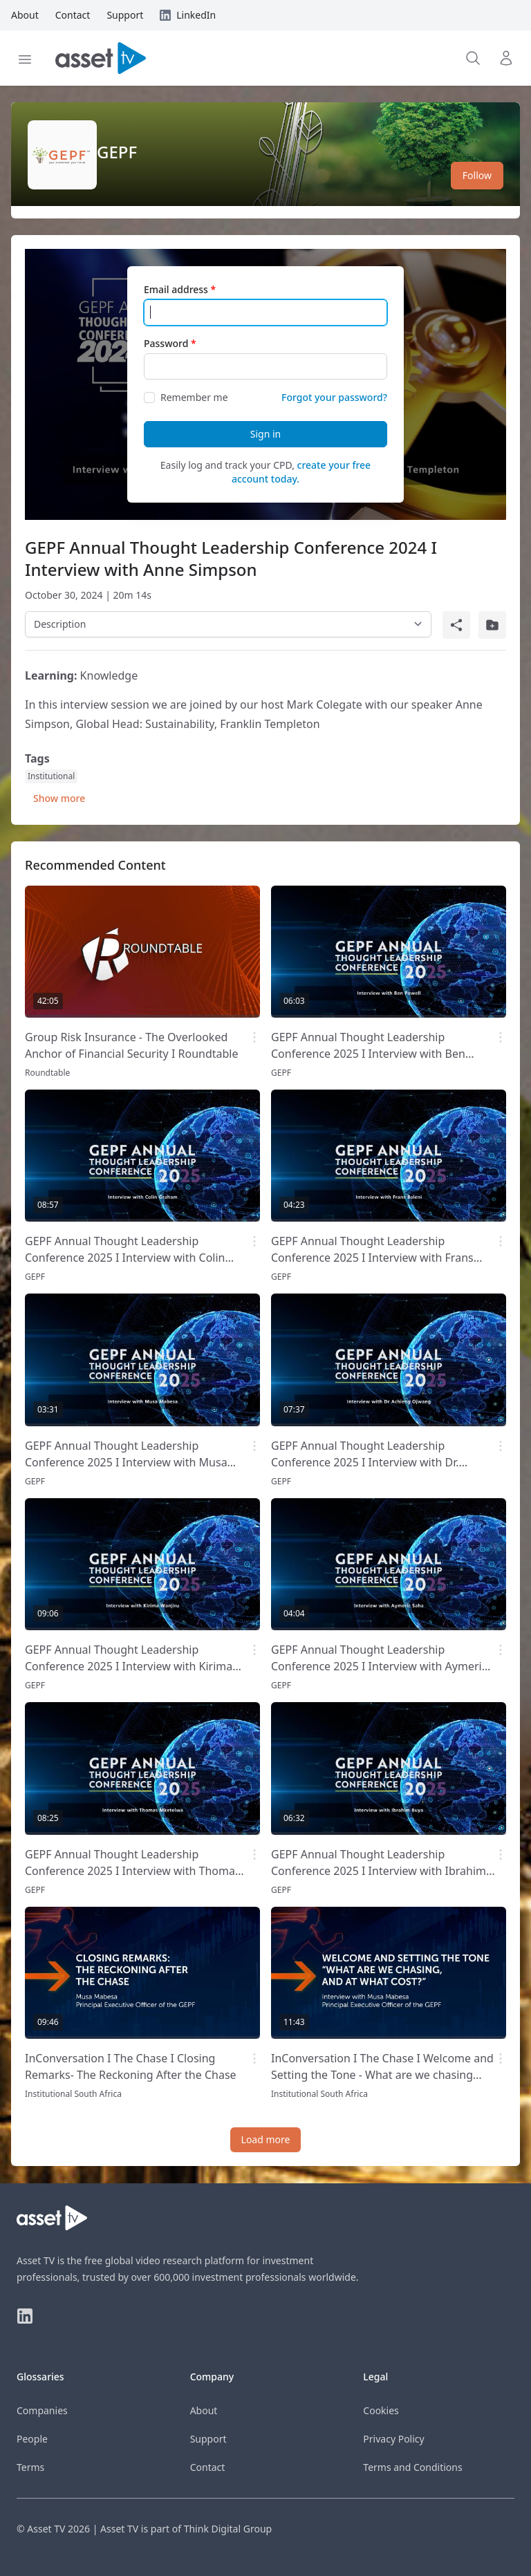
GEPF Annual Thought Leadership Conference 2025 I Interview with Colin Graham (125, 1257)
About (204, 2410)
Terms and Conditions (412, 2467)
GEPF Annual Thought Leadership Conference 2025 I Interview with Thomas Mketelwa (133, 1871)
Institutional (51, 776)
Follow (477, 175)
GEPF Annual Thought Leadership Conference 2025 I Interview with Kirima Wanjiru (128, 1666)
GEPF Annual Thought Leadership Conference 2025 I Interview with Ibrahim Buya (378, 1871)
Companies (42, 2410)
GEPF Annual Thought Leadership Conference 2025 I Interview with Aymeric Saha (379, 1666)
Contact (207, 2467)
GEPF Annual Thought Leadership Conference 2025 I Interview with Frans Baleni (372, 1257)
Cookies (380, 2410)
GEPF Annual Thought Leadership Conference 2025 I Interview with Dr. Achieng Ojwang (365, 1462)
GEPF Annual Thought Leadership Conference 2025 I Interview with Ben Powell (368, 1053)
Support (208, 2438)
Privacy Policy (393, 2438)
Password (166, 343)
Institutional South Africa (73, 2094)
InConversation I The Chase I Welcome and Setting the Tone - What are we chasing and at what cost (382, 2075)
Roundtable (47, 1073)
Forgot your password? (334, 397)
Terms (30, 2467)
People (32, 2438)
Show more (59, 798)
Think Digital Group (228, 2528)
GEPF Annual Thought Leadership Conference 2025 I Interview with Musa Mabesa (126, 1462)
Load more (265, 2139)
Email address (176, 289)
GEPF (117, 151)
